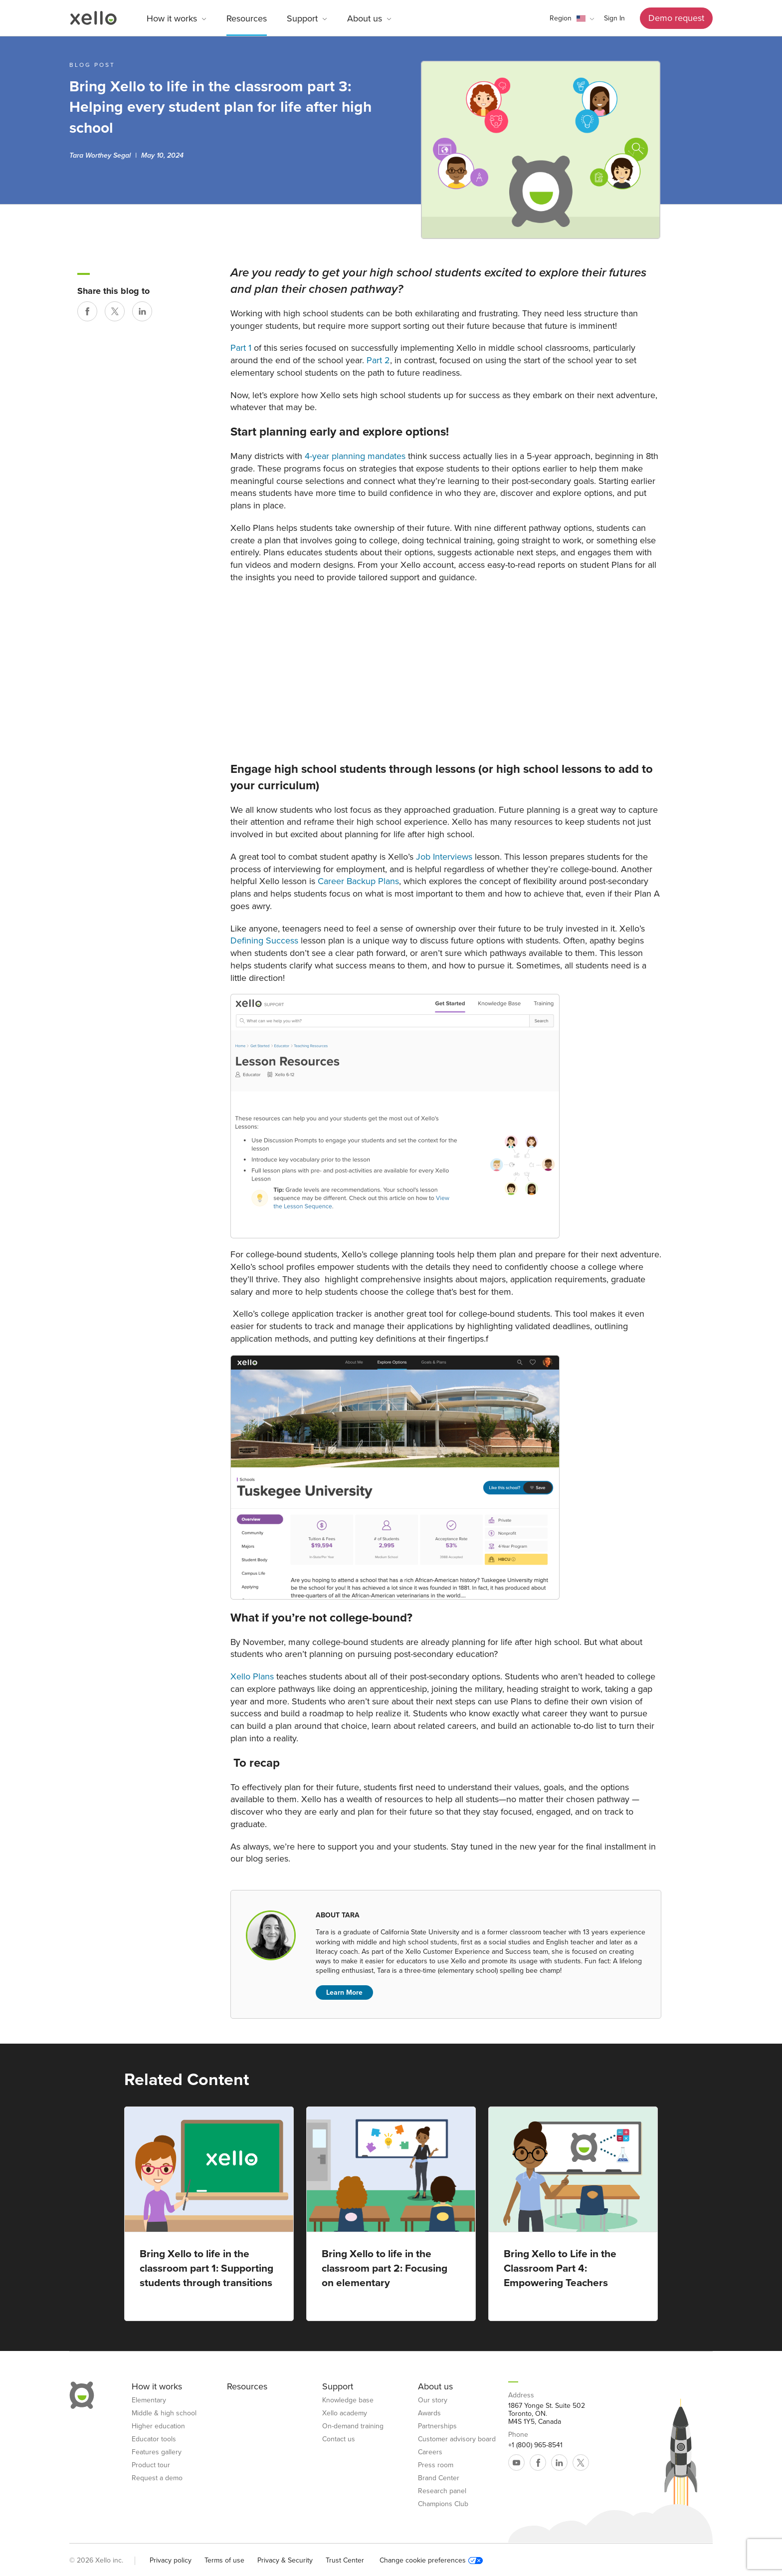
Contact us (338, 2439)
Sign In (614, 18)
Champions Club (443, 2504)
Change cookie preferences (431, 2561)
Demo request (676, 17)
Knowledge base (348, 2400)
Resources (246, 18)
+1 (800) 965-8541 (535, 2445)
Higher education (158, 2426)
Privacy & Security (285, 2560)
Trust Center (345, 2560)
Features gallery (157, 2452)
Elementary (149, 2400)
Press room (435, 2465)
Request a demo (157, 2478)
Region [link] (561, 18)
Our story (432, 2400)
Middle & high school (164, 2413)
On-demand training (353, 2426)
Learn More (344, 1992)
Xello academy (344, 2413)
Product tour (151, 2465)
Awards (429, 2413)
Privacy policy (171, 2560)
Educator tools (154, 2439)
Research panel (442, 2491)
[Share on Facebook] (87, 311)
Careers (430, 2452)
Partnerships (437, 2426)
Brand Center (438, 2478)
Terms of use (224, 2560)
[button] (572, 18)
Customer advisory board (457, 2439)
